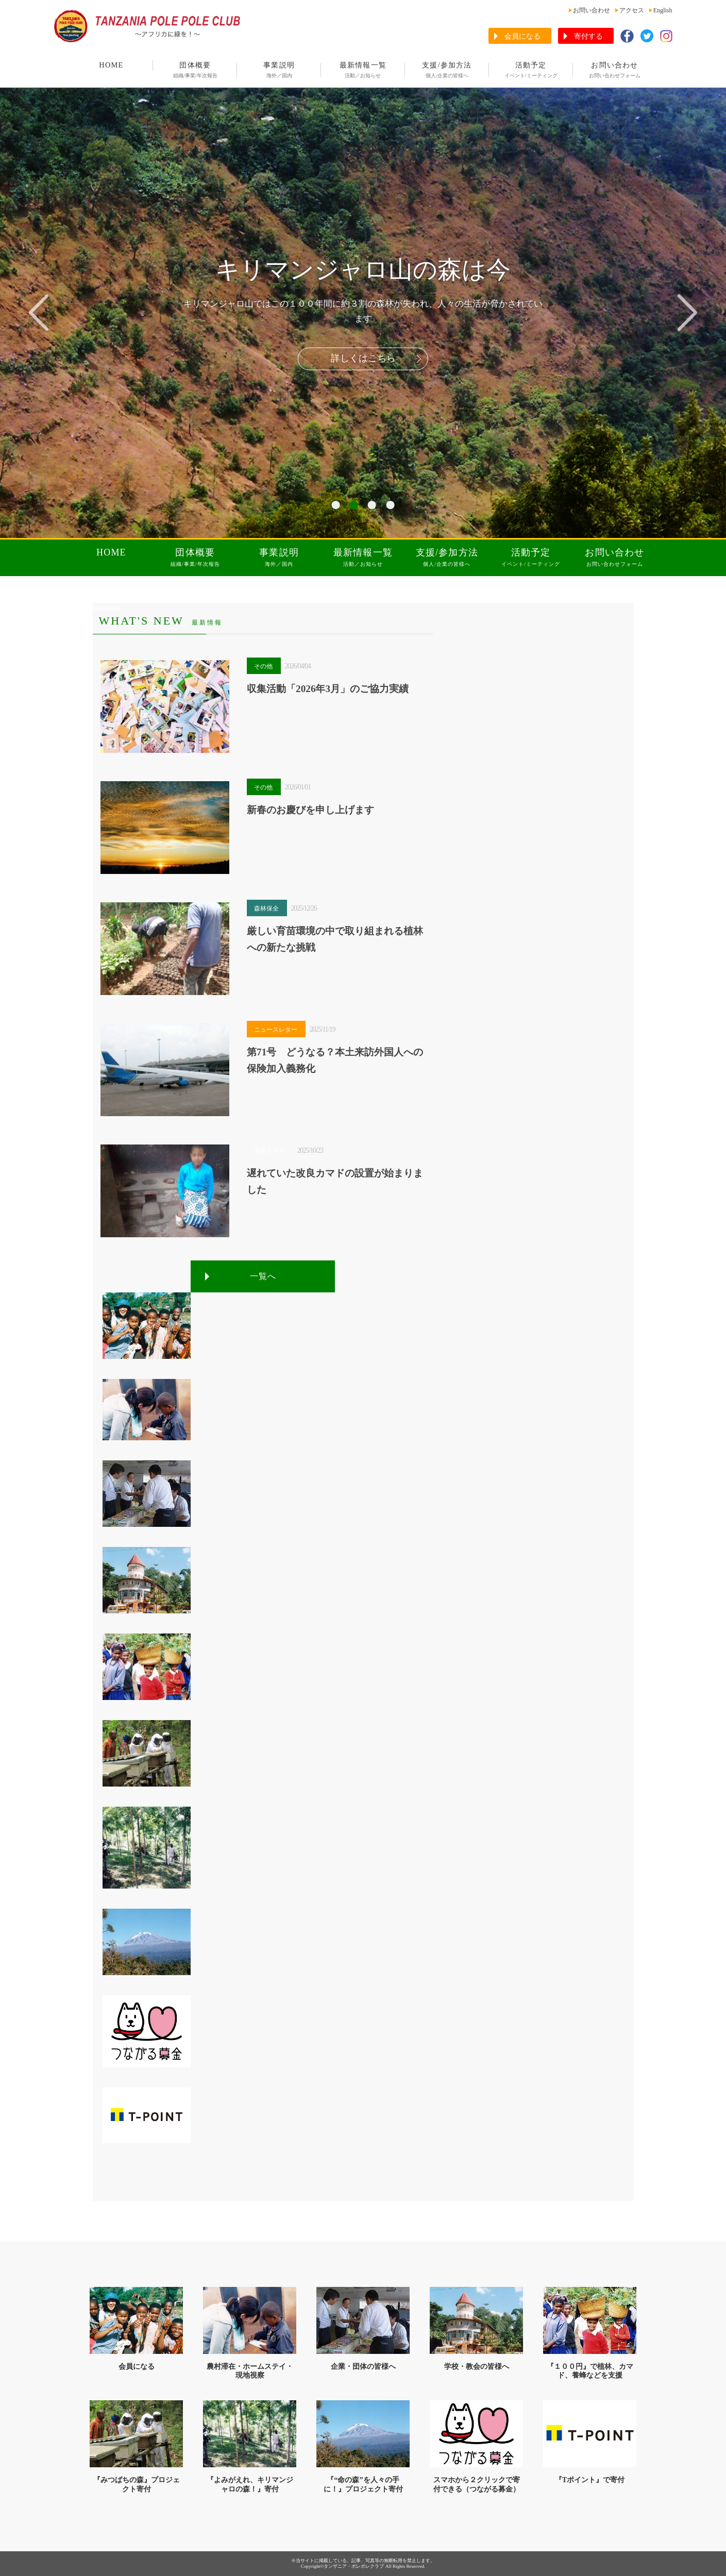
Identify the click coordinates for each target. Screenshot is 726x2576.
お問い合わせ (591, 10)
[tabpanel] (363, 313)
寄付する (588, 36)
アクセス (631, 10)
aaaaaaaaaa (106, 608)
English (662, 10)
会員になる (522, 36)
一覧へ (263, 1276)
